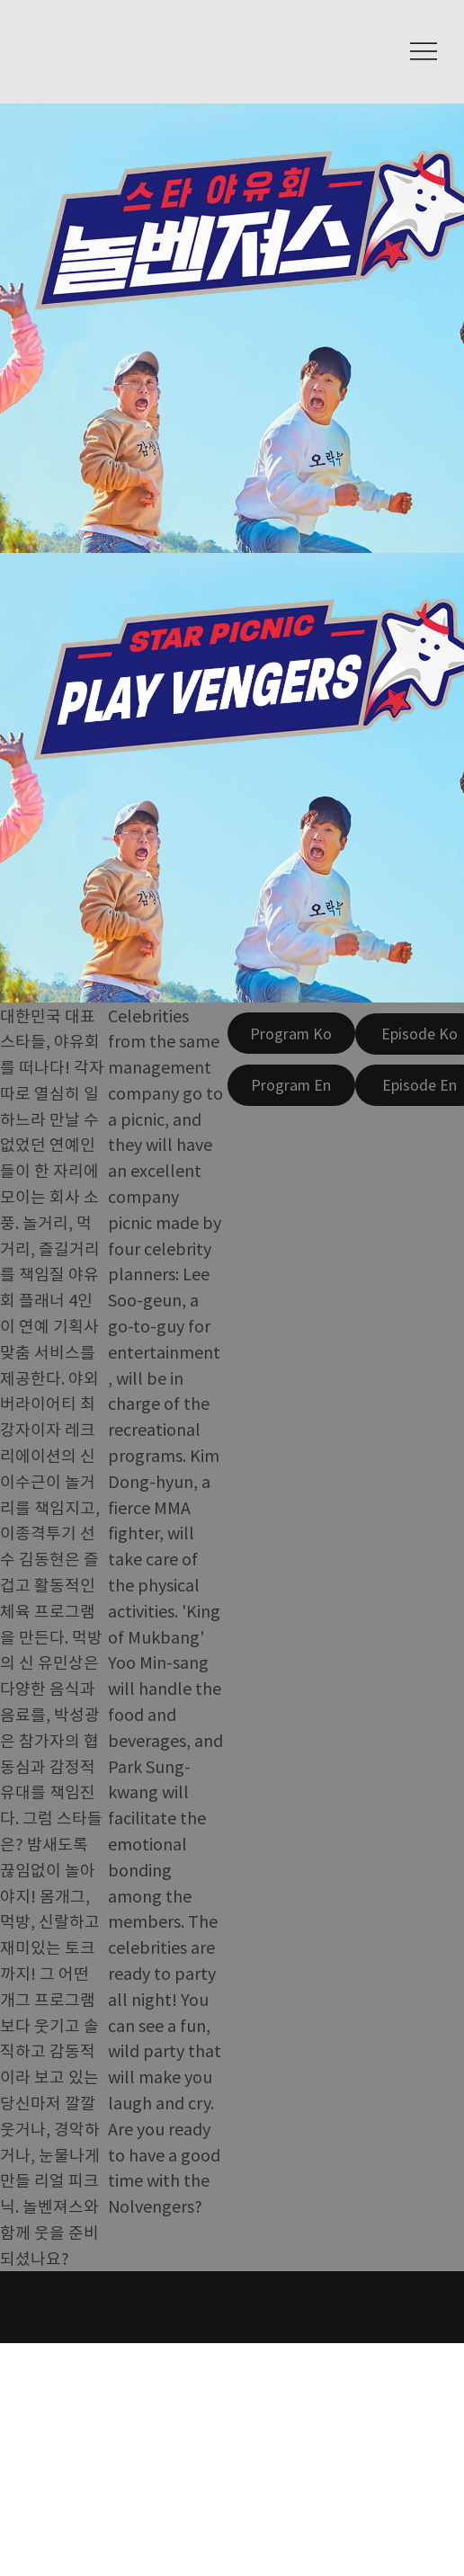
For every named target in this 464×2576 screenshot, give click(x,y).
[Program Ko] (291, 1033)
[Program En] (291, 1085)
